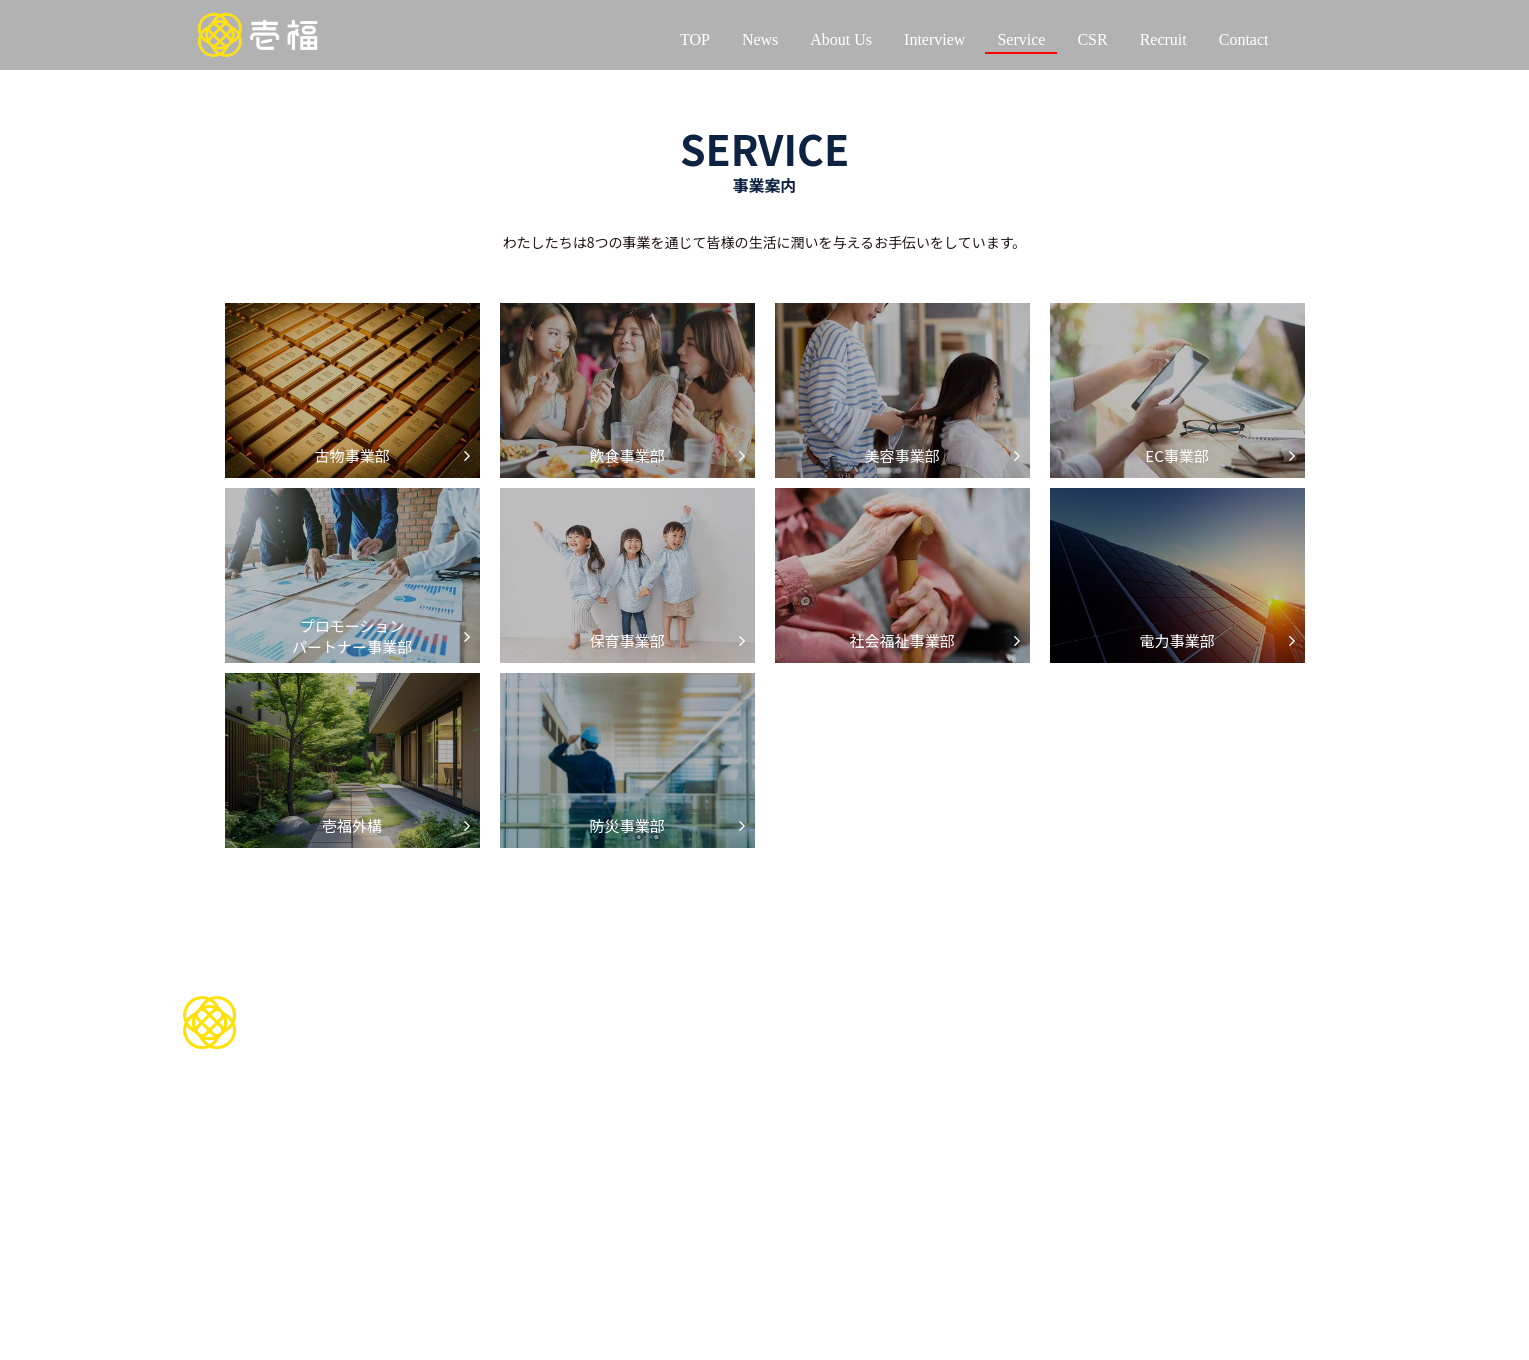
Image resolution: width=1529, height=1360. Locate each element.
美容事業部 (713, 1119)
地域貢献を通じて (949, 1061)
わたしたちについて (537, 1001)
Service (1021, 39)
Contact (1244, 39)
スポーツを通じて (949, 1038)
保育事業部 (713, 1189)
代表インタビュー (529, 1119)
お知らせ (1256, 1038)
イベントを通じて (949, 1084)
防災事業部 (713, 1283)
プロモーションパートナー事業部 (778, 1166)
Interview (934, 39)
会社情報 (491, 1038)
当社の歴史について (523, 1061)
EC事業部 (708, 1142)
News (760, 39)
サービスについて (745, 1036)
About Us (841, 39)
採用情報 (1145, 1001)
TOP (695, 39)
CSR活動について (960, 1001)
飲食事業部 (713, 1096)
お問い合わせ (729, 1001)
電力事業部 (713, 1236)
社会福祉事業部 (726, 1213)
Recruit (1163, 39)
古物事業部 (713, 1072)
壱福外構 (707, 1259)
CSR (1092, 39)
